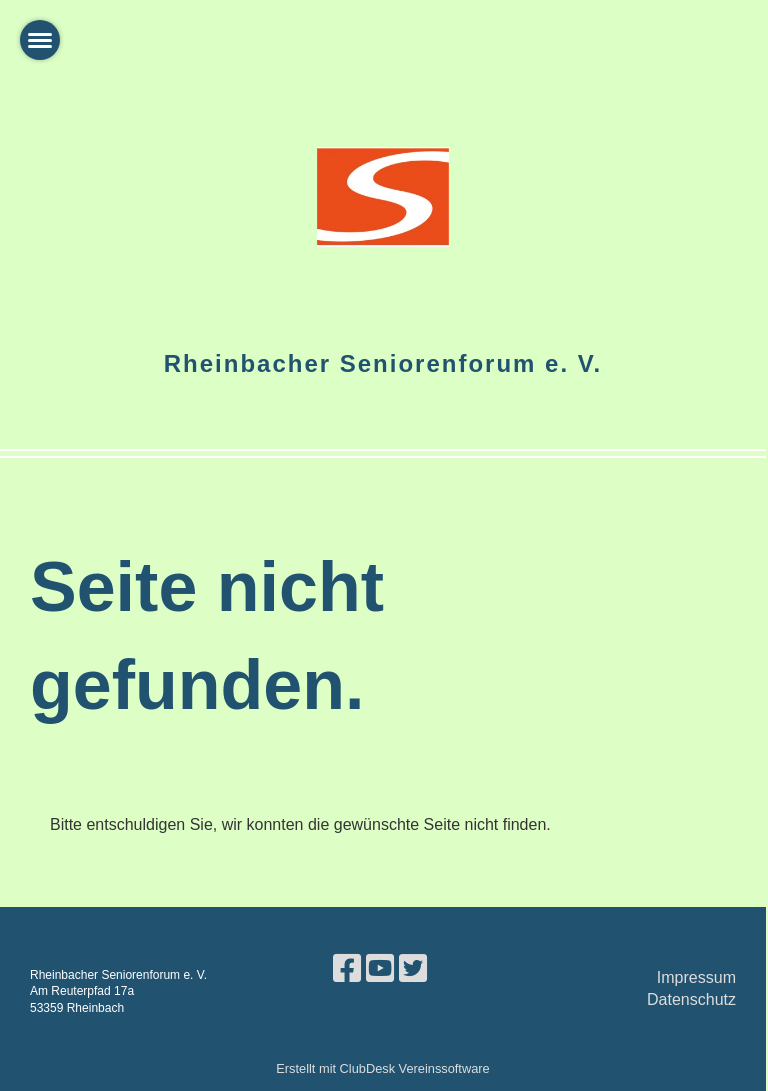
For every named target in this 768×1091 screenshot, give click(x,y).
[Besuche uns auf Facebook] (347, 969)
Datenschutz (691, 999)
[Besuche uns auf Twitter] (413, 969)
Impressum (696, 977)
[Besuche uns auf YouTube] (380, 969)
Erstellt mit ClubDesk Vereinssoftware (382, 1068)
